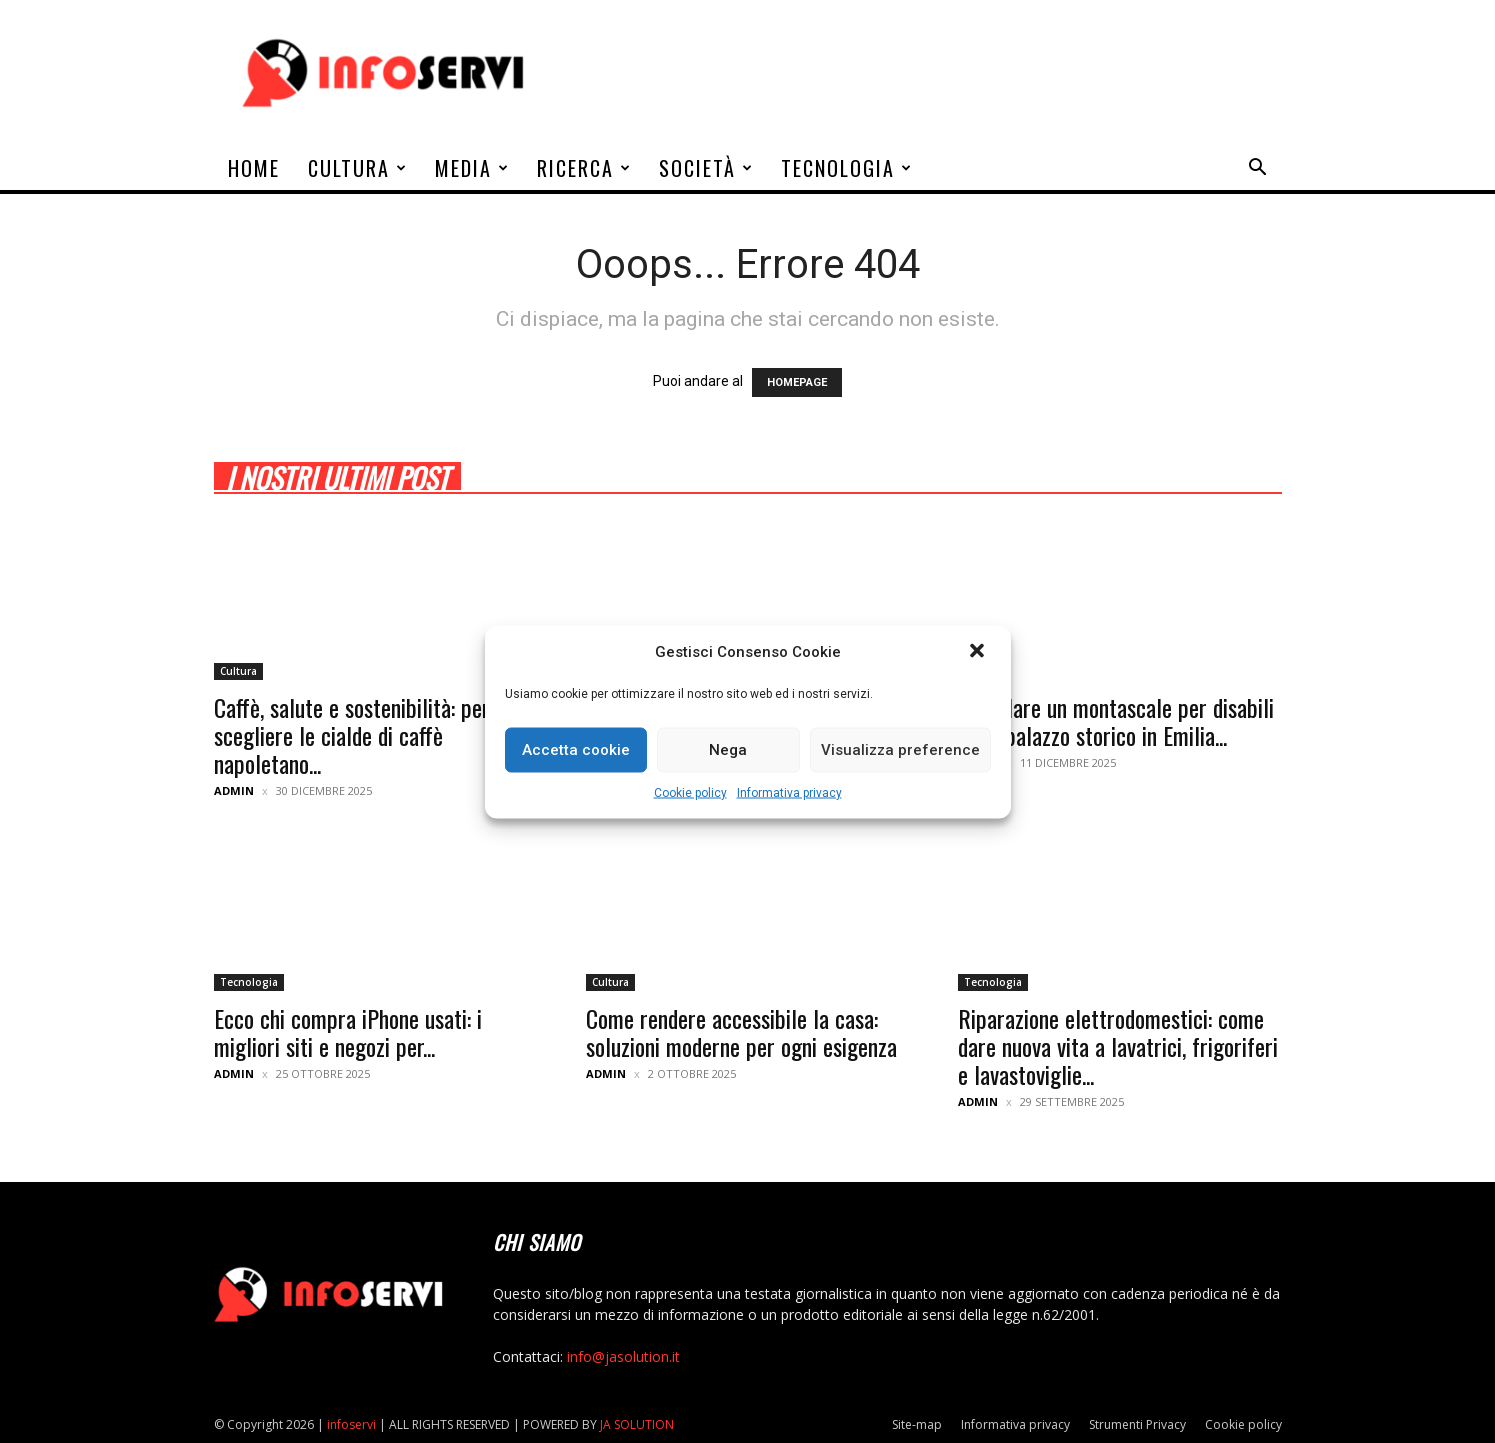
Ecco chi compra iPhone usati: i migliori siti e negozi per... (348, 1032)
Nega (728, 750)
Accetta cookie (576, 750)
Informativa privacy (789, 792)
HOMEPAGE (797, 382)
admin (234, 790)
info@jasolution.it (623, 1356)
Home (254, 168)
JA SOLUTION (637, 1424)
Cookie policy (690, 792)
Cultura (358, 168)
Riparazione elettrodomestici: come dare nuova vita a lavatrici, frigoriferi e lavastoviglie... (1118, 1046)
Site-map (917, 1424)
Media (472, 168)
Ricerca (584, 168)
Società (706, 168)
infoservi (351, 1424)
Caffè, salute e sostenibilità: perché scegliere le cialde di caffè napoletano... (367, 735)
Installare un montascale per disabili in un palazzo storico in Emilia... (1116, 721)
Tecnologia (847, 168)
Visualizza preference (900, 750)
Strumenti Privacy (1137, 1424)
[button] (979, 652)
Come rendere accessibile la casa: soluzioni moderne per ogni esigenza (741, 1032)
